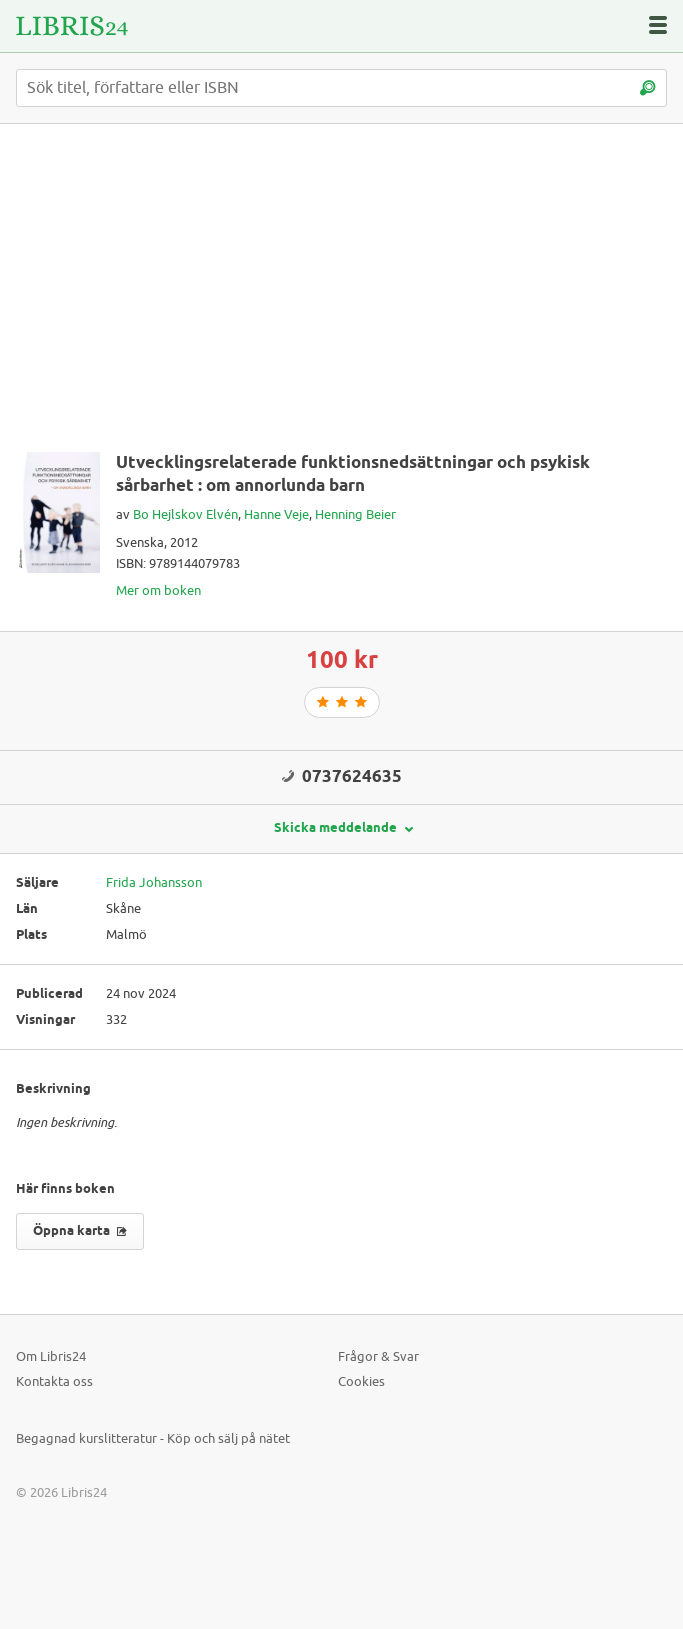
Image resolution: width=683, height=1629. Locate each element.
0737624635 (352, 777)
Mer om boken (158, 590)
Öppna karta (80, 1231)
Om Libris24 (51, 1356)
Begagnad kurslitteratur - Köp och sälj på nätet (153, 1438)
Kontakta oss (54, 1381)
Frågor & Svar (378, 1356)
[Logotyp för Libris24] (72, 26)
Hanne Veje (276, 514)
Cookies (361, 1381)
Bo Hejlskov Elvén (185, 514)
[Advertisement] (341, 296)
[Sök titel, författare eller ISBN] (341, 88)
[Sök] (647, 88)
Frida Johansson (154, 882)
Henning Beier (355, 514)
